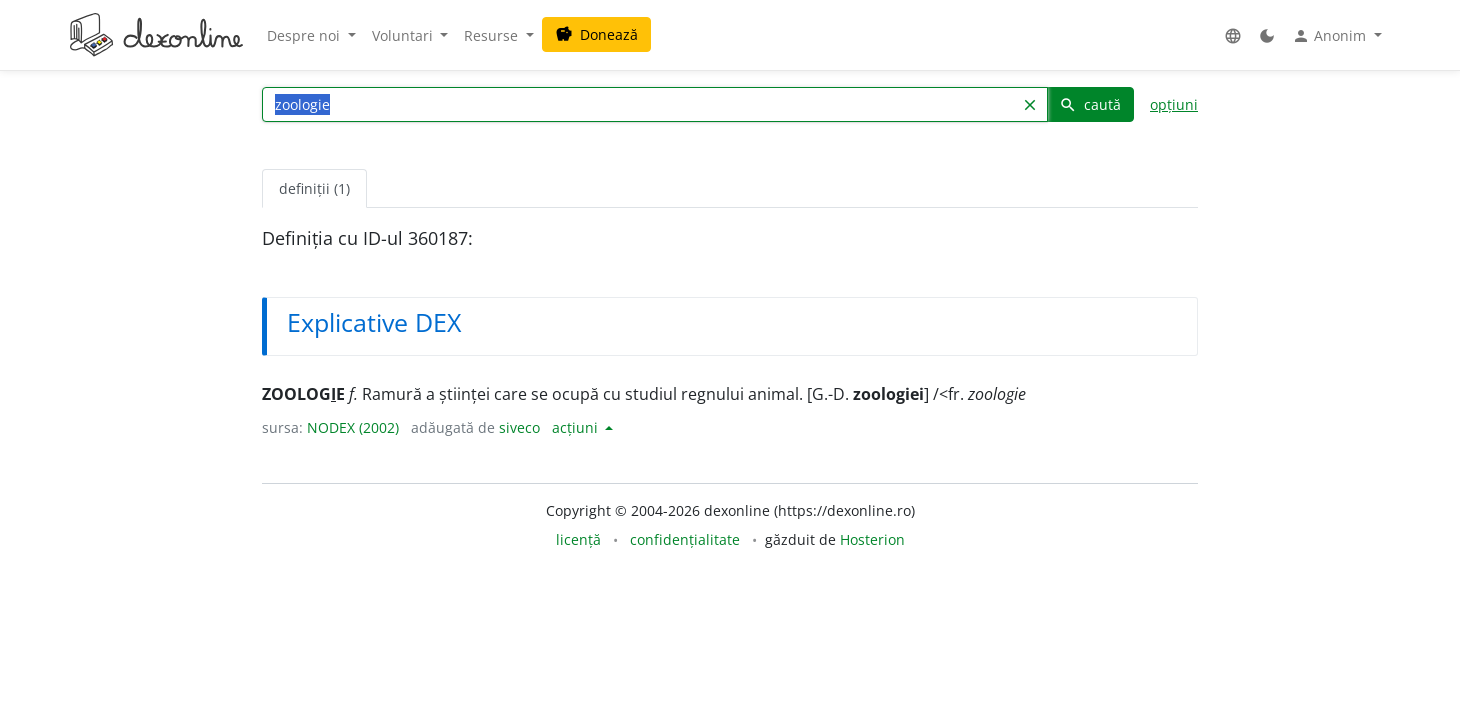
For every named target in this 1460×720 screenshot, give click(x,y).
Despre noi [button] (305, 35)
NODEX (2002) (353, 427)
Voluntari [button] (404, 35)
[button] (1233, 35)
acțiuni (577, 427)
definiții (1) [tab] (314, 188)
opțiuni (1174, 104)
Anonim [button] (1331, 36)
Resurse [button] (493, 35)
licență (578, 539)
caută (1090, 104)
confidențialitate (685, 539)
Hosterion (872, 539)
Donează (596, 34)
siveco (519, 427)
